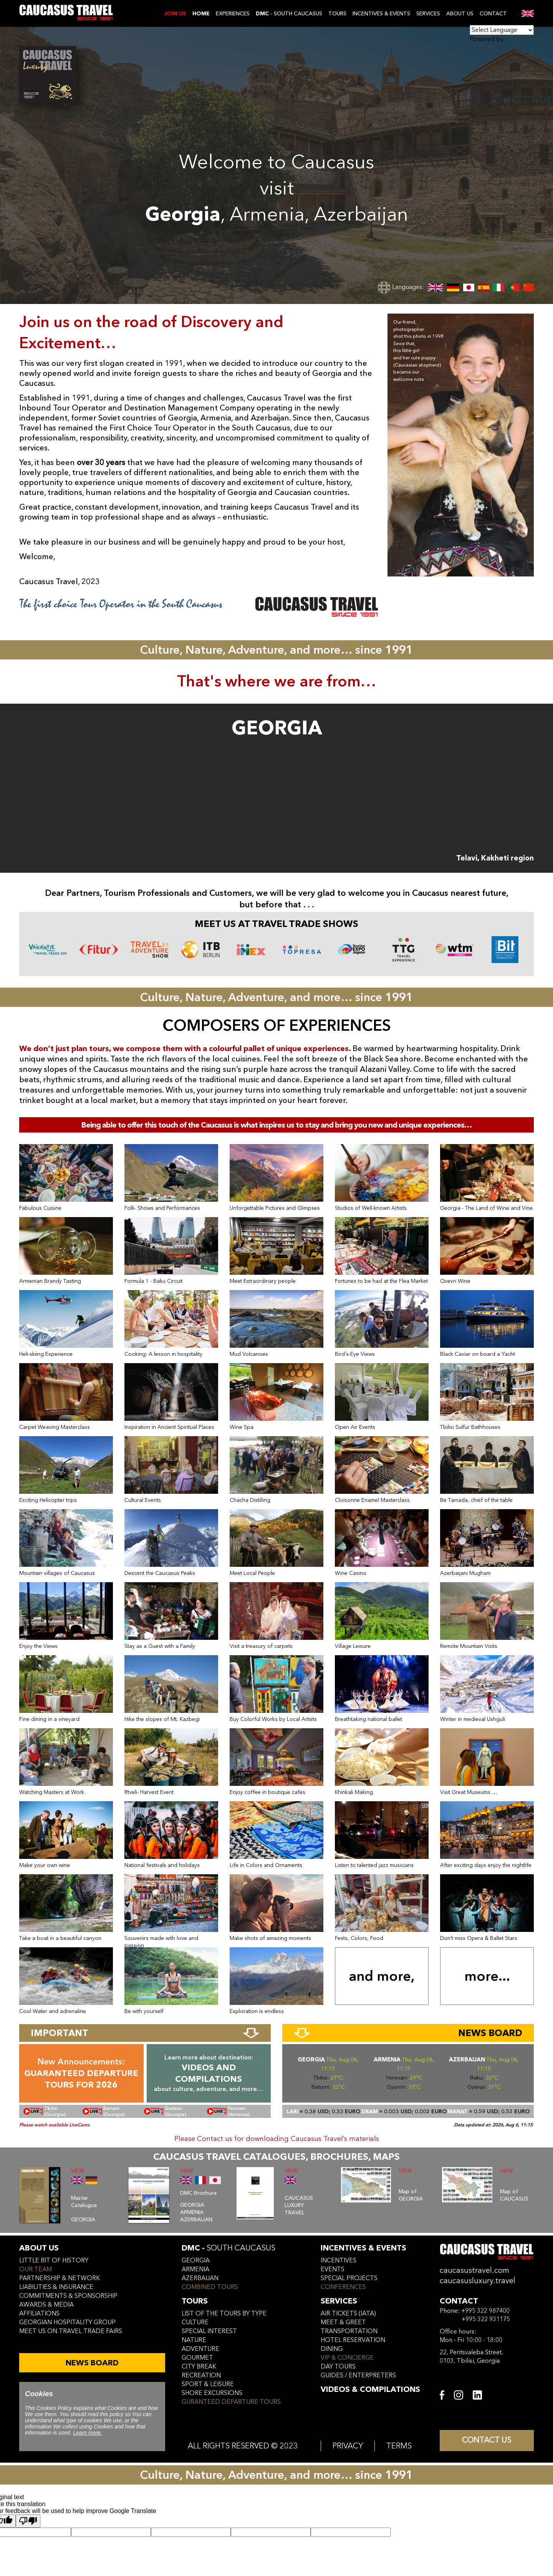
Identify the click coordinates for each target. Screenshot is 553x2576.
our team (35, 2269)
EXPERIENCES (233, 13)
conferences (343, 2287)
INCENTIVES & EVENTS (381, 13)
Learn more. (87, 2433)
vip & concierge (347, 2357)
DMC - (228, 2248)
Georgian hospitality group (67, 2322)
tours (195, 2301)
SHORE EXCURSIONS (212, 2393)
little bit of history (53, 2260)
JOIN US (175, 13)
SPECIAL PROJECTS (349, 2278)
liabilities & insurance (56, 2287)
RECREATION (201, 2375)
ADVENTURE (200, 2349)
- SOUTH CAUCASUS (289, 13)
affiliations (39, 2313)
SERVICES (428, 13)
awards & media (46, 2304)
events (332, 2269)
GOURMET (197, 2357)
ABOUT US (460, 13)
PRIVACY (348, 2446)
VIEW (77, 2170)
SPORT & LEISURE (208, 2384)
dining (332, 2349)
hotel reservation (353, 2340)
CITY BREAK (199, 2366)
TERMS (399, 2446)
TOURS (337, 13)
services (339, 2301)
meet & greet (343, 2322)
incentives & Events (363, 2248)
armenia (195, 2269)
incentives (338, 2260)
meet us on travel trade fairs (70, 2331)
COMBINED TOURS (210, 2287)
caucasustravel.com (474, 2270)
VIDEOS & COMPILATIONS (370, 2389)
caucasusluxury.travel (477, 2280)
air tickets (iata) (348, 2313)
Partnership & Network (59, 2278)
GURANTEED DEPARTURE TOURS (231, 2402)
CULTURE (195, 2322)
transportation (349, 2331)
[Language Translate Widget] (502, 30)
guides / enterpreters (358, 2375)
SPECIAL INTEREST (209, 2331)
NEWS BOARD (92, 2363)
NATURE (194, 2340)
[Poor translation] (28, 2521)
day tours (338, 2366)
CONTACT (493, 13)
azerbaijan (200, 2278)
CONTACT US (486, 2441)
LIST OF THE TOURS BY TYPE (224, 2313)
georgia (196, 2260)
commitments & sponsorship (68, 2296)
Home (201, 13)
